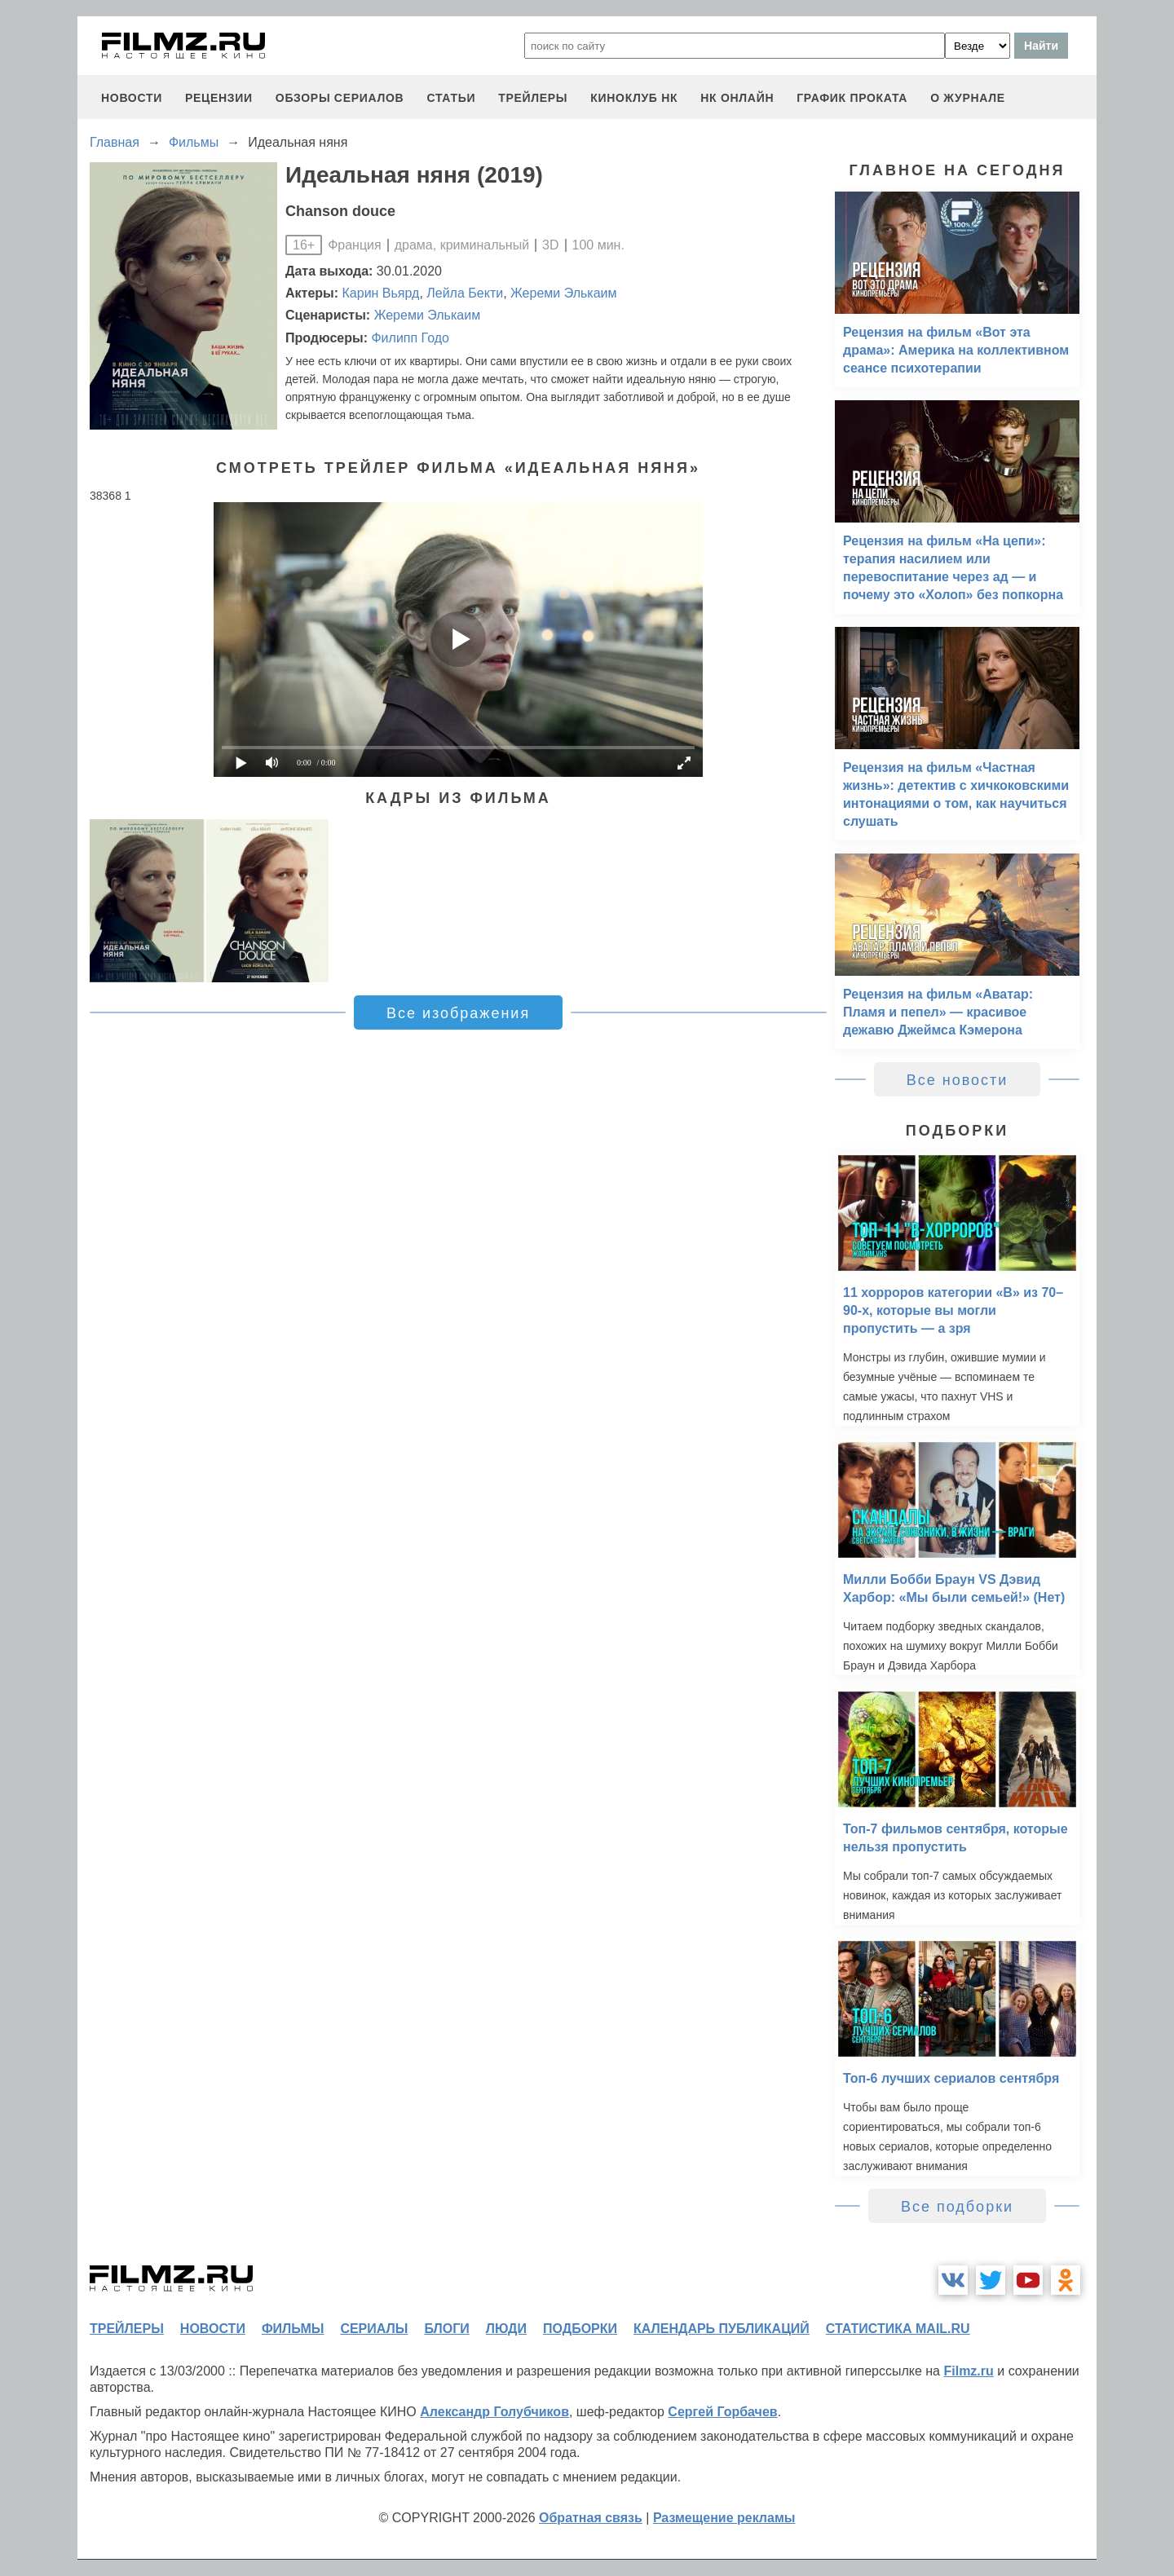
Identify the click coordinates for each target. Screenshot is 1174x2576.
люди (506, 2329)
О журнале (967, 97)
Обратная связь (590, 2518)
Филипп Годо (410, 338)
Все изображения (458, 1013)
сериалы (374, 2329)
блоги (446, 2329)
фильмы (293, 2329)
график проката (852, 97)
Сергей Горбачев (722, 2412)
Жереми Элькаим (563, 293)
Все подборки (957, 2207)
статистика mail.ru (898, 2329)
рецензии (219, 97)
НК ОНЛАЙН (737, 97)
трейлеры (532, 97)
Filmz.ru (968, 2371)
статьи (450, 97)
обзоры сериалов (340, 97)
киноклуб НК (633, 97)
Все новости (957, 1080)
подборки (580, 2329)
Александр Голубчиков (494, 2412)
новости (131, 97)
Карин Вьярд (381, 293)
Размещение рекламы (724, 2518)
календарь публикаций (721, 2329)
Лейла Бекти (464, 293)
